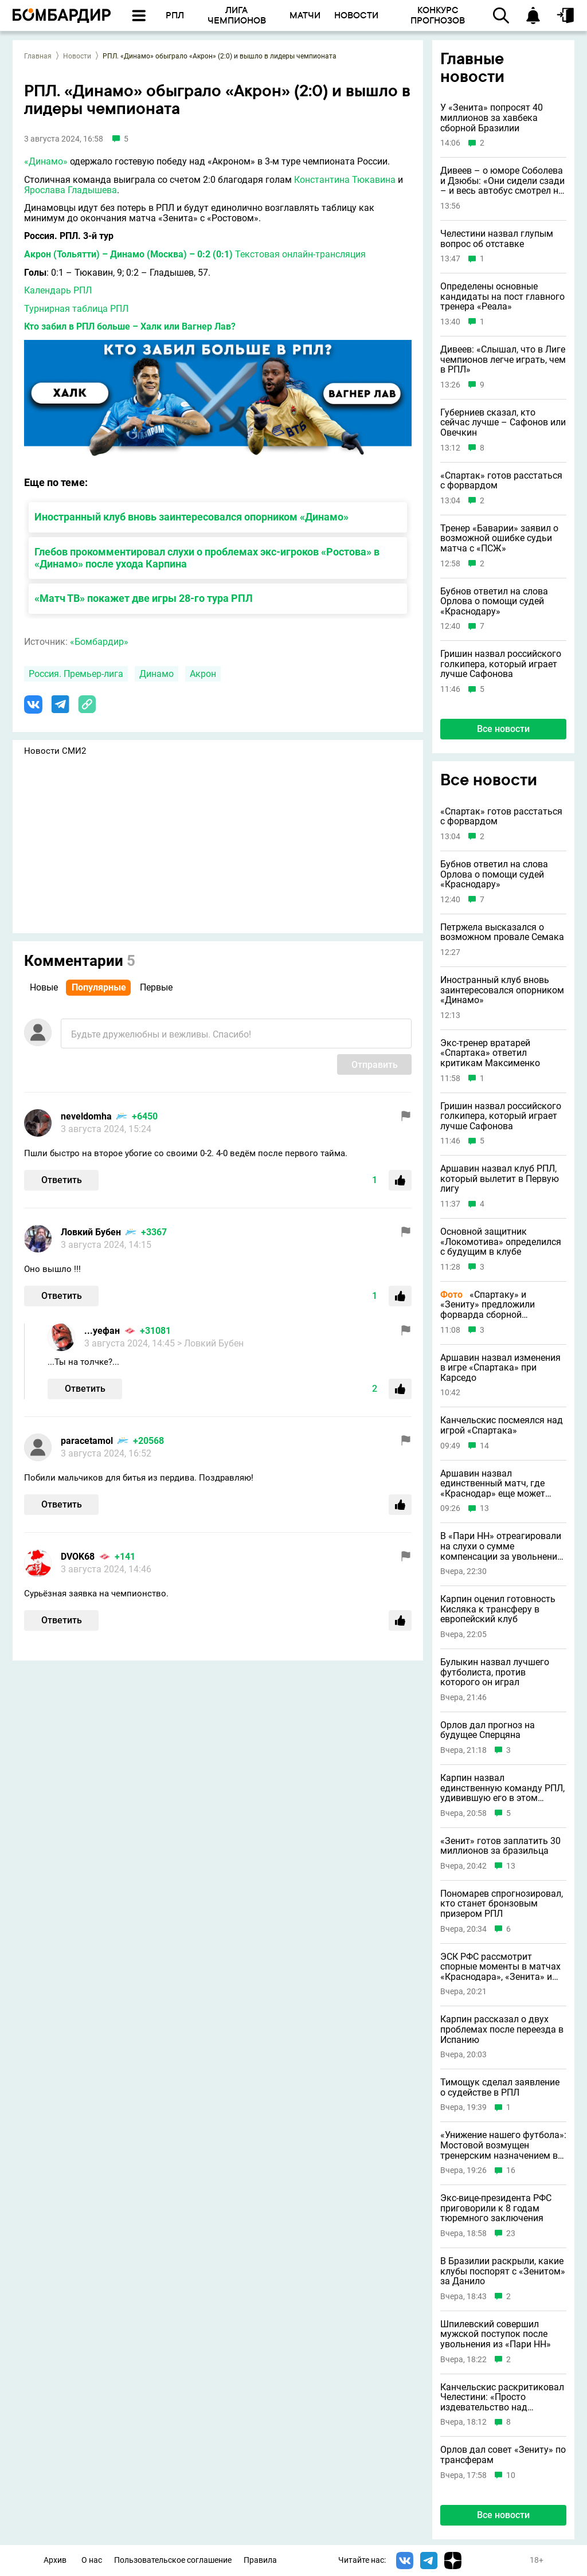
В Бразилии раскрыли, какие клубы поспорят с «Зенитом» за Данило (502, 2271)
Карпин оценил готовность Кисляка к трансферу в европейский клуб (497, 1609)
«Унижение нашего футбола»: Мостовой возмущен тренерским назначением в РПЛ (503, 2145)
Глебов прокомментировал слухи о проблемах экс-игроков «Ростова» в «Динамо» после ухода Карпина (206, 558)
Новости (77, 56)
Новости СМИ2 (55, 751)
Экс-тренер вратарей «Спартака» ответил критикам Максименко (490, 1053)
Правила (260, 2560)
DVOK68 (78, 1556)
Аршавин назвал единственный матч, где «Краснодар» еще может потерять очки (492, 1484)
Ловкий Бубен (91, 1232)
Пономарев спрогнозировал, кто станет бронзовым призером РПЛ (501, 1904)
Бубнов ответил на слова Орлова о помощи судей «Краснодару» (494, 601)
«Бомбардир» (99, 641)
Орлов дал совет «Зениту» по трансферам (503, 2455)
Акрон (203, 673)
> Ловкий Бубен (210, 1343)
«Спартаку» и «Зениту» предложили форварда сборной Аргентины (487, 1305)
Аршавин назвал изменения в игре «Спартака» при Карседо (500, 1368)
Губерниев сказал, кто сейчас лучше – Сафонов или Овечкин (503, 423)
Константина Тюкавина (345, 179)
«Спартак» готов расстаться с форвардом (501, 481)
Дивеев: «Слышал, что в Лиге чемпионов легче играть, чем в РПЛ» (503, 359)
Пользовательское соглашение (173, 2560)
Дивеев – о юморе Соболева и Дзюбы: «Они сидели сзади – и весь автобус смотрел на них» (502, 181)
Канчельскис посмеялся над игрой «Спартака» (501, 1425)
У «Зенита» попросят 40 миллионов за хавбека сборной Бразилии (491, 118)
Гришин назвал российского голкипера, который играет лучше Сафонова (500, 664)
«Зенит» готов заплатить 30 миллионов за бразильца (500, 1846)
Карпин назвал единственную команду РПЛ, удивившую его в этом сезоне (502, 1788)
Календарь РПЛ (58, 290)
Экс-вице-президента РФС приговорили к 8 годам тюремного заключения (495, 2208)
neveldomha (86, 1116)
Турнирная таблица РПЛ (76, 308)
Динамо (156, 673)
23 (510, 2233)
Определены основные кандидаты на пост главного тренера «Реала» (502, 296)
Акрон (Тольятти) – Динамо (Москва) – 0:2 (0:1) (128, 254)
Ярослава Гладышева (70, 190)
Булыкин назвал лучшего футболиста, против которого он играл (494, 1672)
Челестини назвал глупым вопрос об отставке (496, 239)
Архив (55, 2560)
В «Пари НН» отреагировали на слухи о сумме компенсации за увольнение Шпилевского (501, 1546)
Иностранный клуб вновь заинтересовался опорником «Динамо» (191, 517)
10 (510, 2475)
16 (510, 2170)
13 (484, 1508)
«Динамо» (46, 161)
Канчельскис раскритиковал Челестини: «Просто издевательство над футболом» (502, 2397)
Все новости (503, 728)
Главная (38, 56)
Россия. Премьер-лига (76, 673)
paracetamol (87, 1440)
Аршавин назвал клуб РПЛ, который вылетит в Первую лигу (499, 1179)
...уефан (102, 1330)
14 (484, 1446)
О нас (91, 2560)
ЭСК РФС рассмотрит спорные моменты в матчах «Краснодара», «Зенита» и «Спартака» (500, 1967)
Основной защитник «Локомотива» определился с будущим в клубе (500, 1242)
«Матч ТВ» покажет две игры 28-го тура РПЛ (143, 598)
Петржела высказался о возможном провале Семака (502, 932)
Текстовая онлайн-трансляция (300, 254)
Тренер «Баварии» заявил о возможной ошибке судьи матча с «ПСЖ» (499, 538)
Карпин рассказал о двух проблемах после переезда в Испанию (501, 2029)
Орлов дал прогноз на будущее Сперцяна (487, 1730)
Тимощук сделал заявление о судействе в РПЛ (499, 2087)
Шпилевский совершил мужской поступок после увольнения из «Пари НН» (495, 2334)
